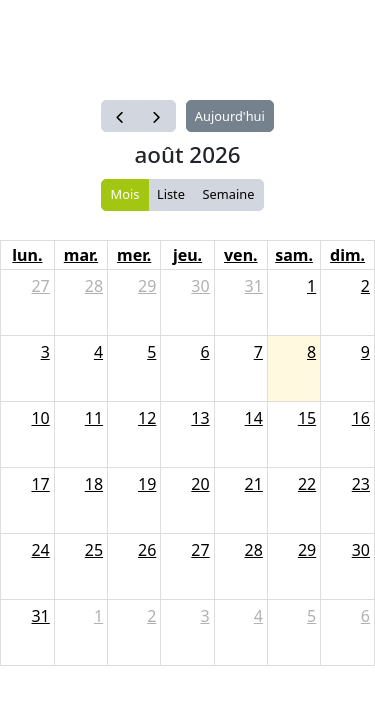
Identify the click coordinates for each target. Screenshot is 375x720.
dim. (347, 255)
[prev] (120, 116)
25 (94, 550)
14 (254, 418)
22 (307, 484)
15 (307, 418)
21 (254, 484)
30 (200, 286)
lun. (27, 255)
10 (40, 418)
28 (94, 286)
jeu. (187, 255)
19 (147, 484)
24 (40, 550)
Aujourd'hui (230, 116)
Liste (171, 194)
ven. (241, 255)
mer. (134, 255)
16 (361, 418)
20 (200, 484)
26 (147, 550)
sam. (294, 255)
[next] (157, 116)
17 (40, 484)
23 (361, 484)
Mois (125, 194)
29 (147, 286)
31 (254, 286)
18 (94, 484)
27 (40, 286)
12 (147, 418)
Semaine (229, 194)
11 (94, 418)
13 (200, 418)
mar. (81, 255)
